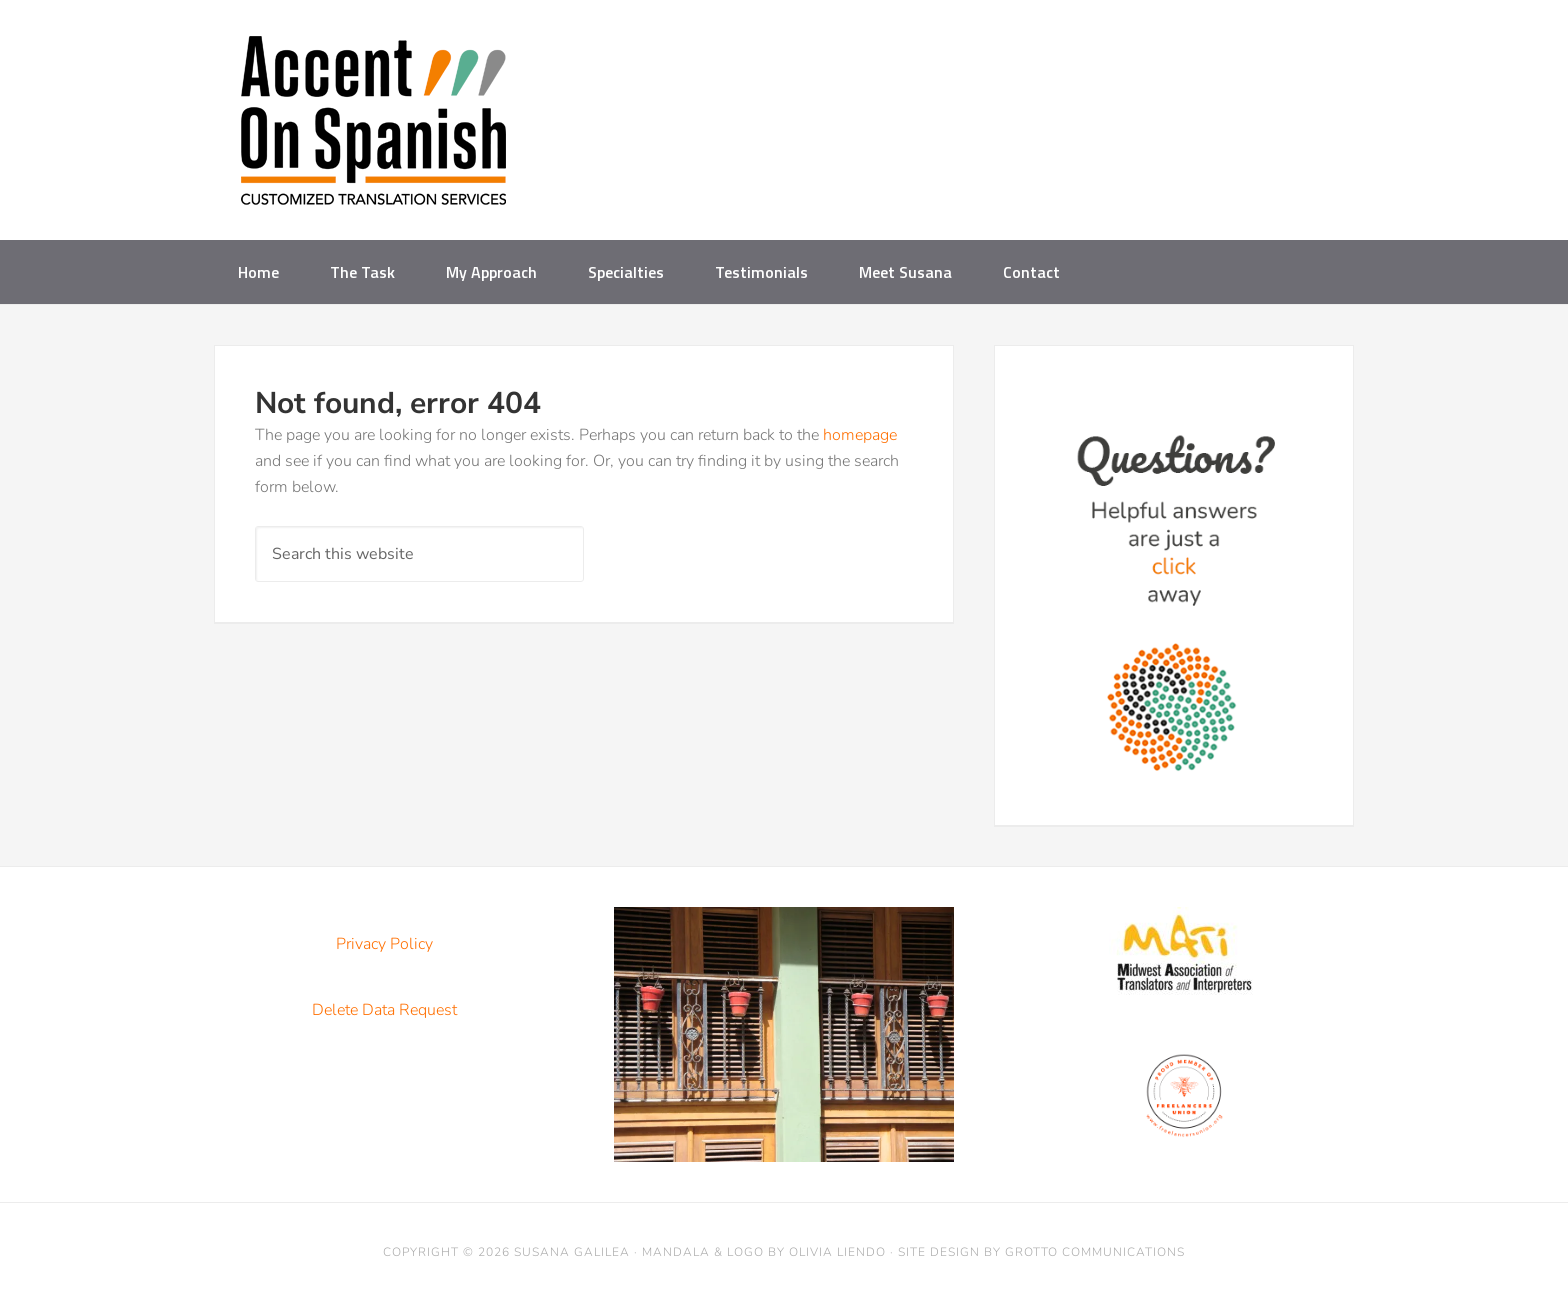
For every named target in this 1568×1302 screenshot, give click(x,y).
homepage (860, 435)
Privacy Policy (384, 944)
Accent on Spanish (374, 128)
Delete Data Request (384, 1010)
